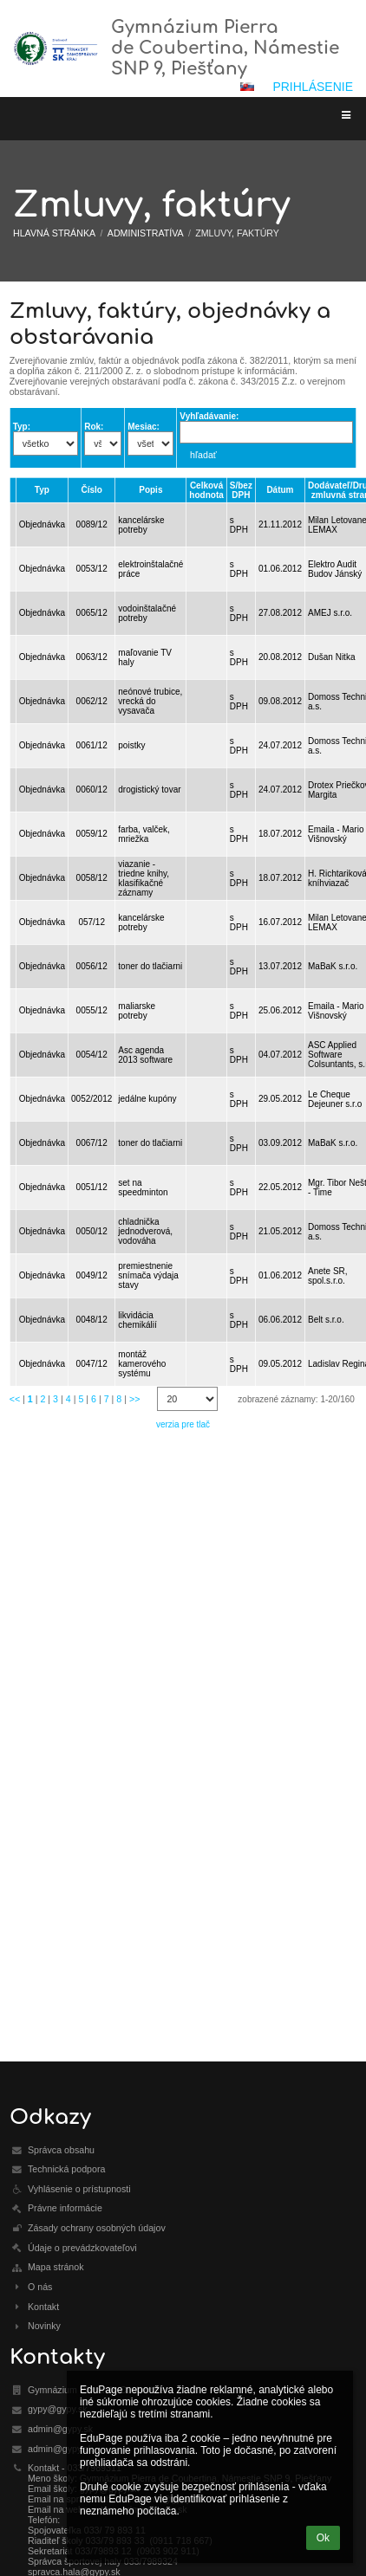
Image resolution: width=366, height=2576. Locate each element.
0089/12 (92, 524)
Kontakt (43, 2306)
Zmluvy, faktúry (237, 233)
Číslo (91, 490)
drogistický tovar (149, 789)
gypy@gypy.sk (58, 2409)
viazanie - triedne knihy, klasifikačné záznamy (143, 878)
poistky (131, 745)
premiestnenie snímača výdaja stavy (148, 1275)
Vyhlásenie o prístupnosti (79, 2189)
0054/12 (92, 1054)
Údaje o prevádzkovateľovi (82, 2248)
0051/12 (92, 1187)
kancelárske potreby (141, 524)
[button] (247, 86)
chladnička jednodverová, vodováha (145, 1231)
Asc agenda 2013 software (145, 1055)
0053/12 (92, 568)
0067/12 (92, 1143)
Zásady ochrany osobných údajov (97, 2228)
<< (15, 1399)
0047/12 (92, 1364)
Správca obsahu (61, 2150)
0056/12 (92, 966)
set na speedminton (142, 1187)
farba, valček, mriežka (143, 834)
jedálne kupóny (147, 1099)
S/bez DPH (241, 490)
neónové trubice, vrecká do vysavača (150, 701)
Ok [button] (323, 2538)
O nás (40, 2287)
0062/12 (92, 701)
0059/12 (92, 833)
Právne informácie (65, 2208)
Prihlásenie (312, 87)
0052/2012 (91, 1099)
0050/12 (92, 1231)
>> (134, 1399)
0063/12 (92, 657)
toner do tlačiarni (150, 966)
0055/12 (92, 1010)
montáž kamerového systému (142, 1363)
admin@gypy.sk (60, 2429)
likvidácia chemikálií (137, 1320)
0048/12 (92, 1319)
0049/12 (92, 1275)
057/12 (91, 922)
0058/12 (92, 878)
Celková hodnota (206, 490)
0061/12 (92, 745)
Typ (42, 490)
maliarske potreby (136, 1010)
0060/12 (92, 789)
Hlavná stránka (54, 233)
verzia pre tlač (183, 1424)
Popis (150, 490)
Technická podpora (66, 2169)
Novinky (44, 2325)
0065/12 (92, 613)
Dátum (279, 490)
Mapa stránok (56, 2267)
